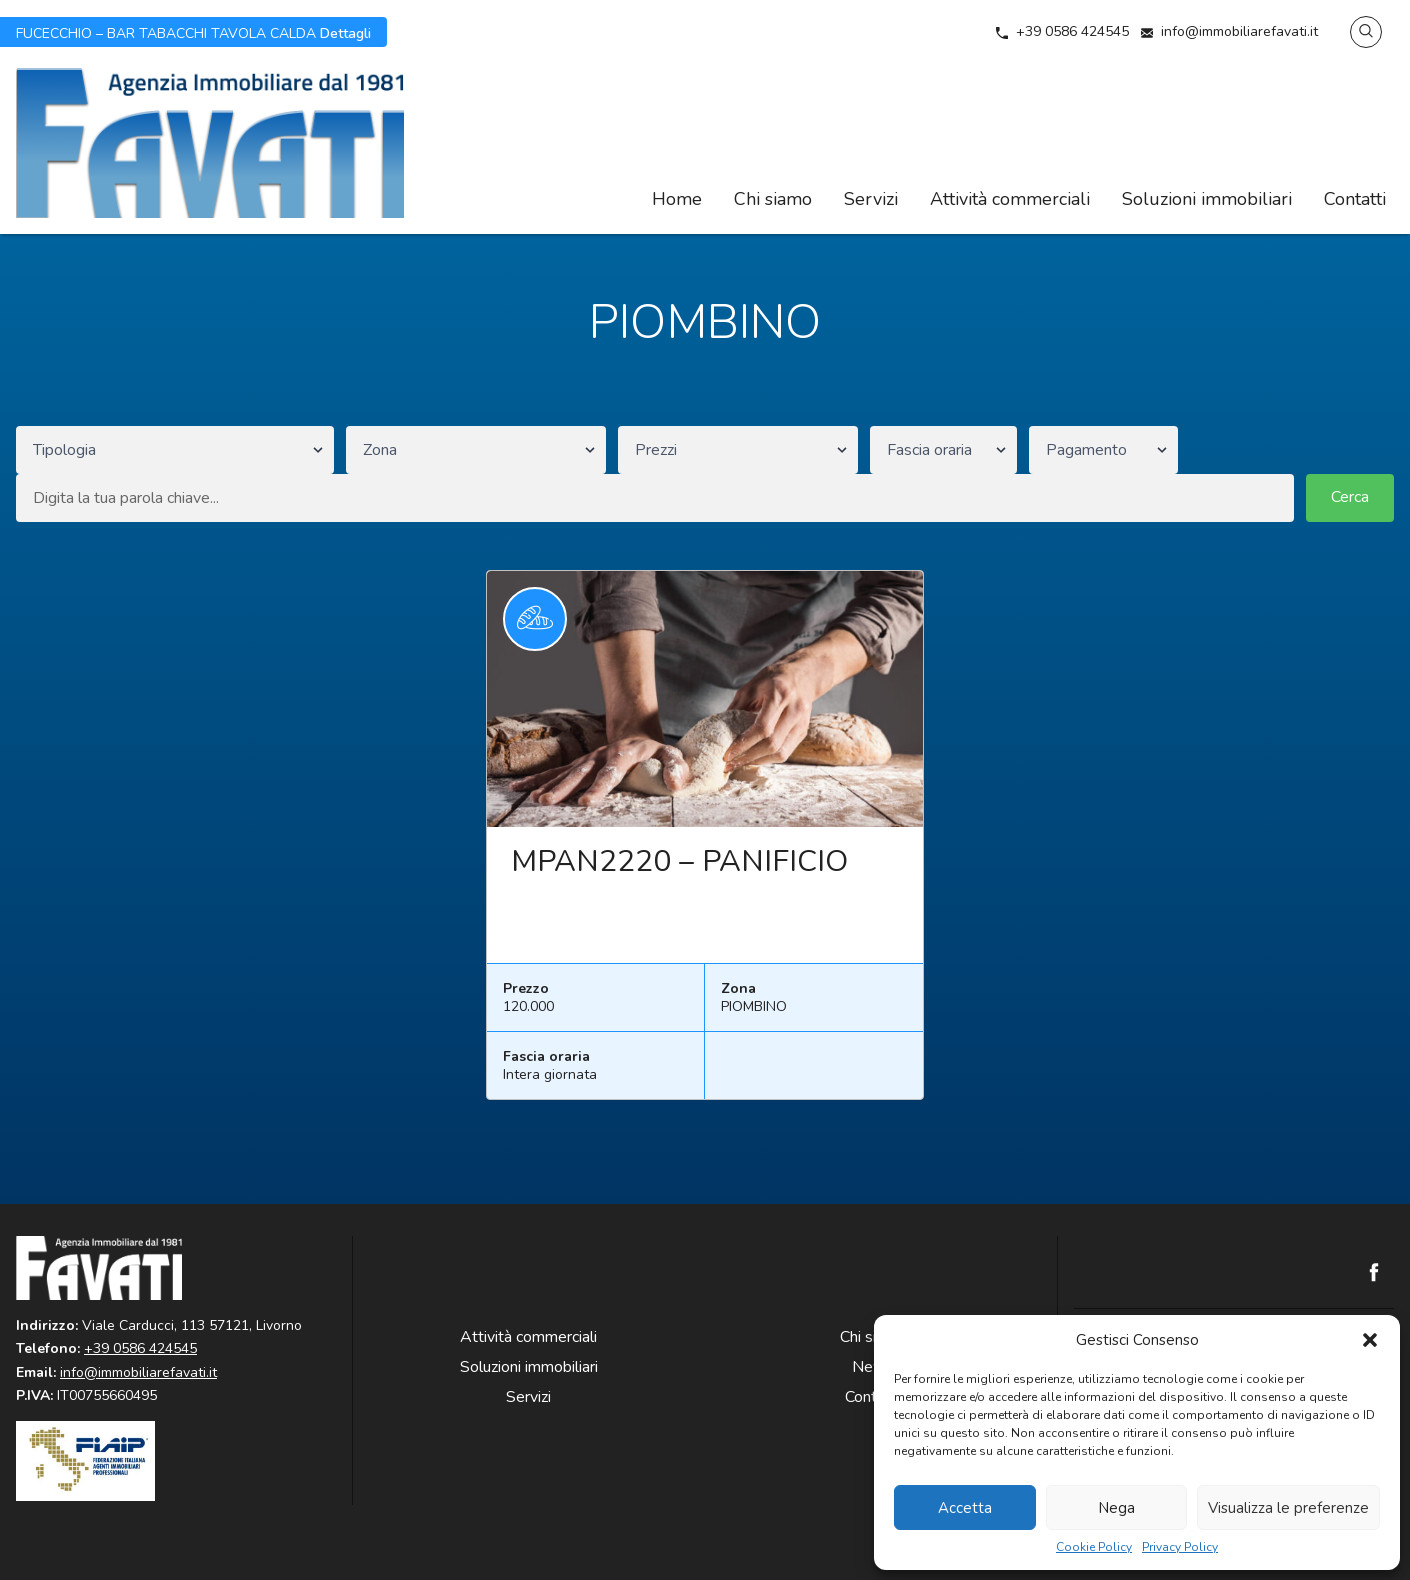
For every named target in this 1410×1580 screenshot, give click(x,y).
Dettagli (193, 32)
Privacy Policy (1180, 1547)
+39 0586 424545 (1072, 31)
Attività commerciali (1010, 199)
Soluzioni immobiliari (1207, 199)
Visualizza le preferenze (1288, 1508)
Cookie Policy (1094, 1547)
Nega (1116, 1508)
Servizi (871, 199)
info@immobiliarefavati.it (1239, 31)
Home (677, 199)
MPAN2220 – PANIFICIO (679, 861)
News (873, 1367)
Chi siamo (773, 199)
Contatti (1355, 199)
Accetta (965, 1508)
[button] (1370, 1340)
